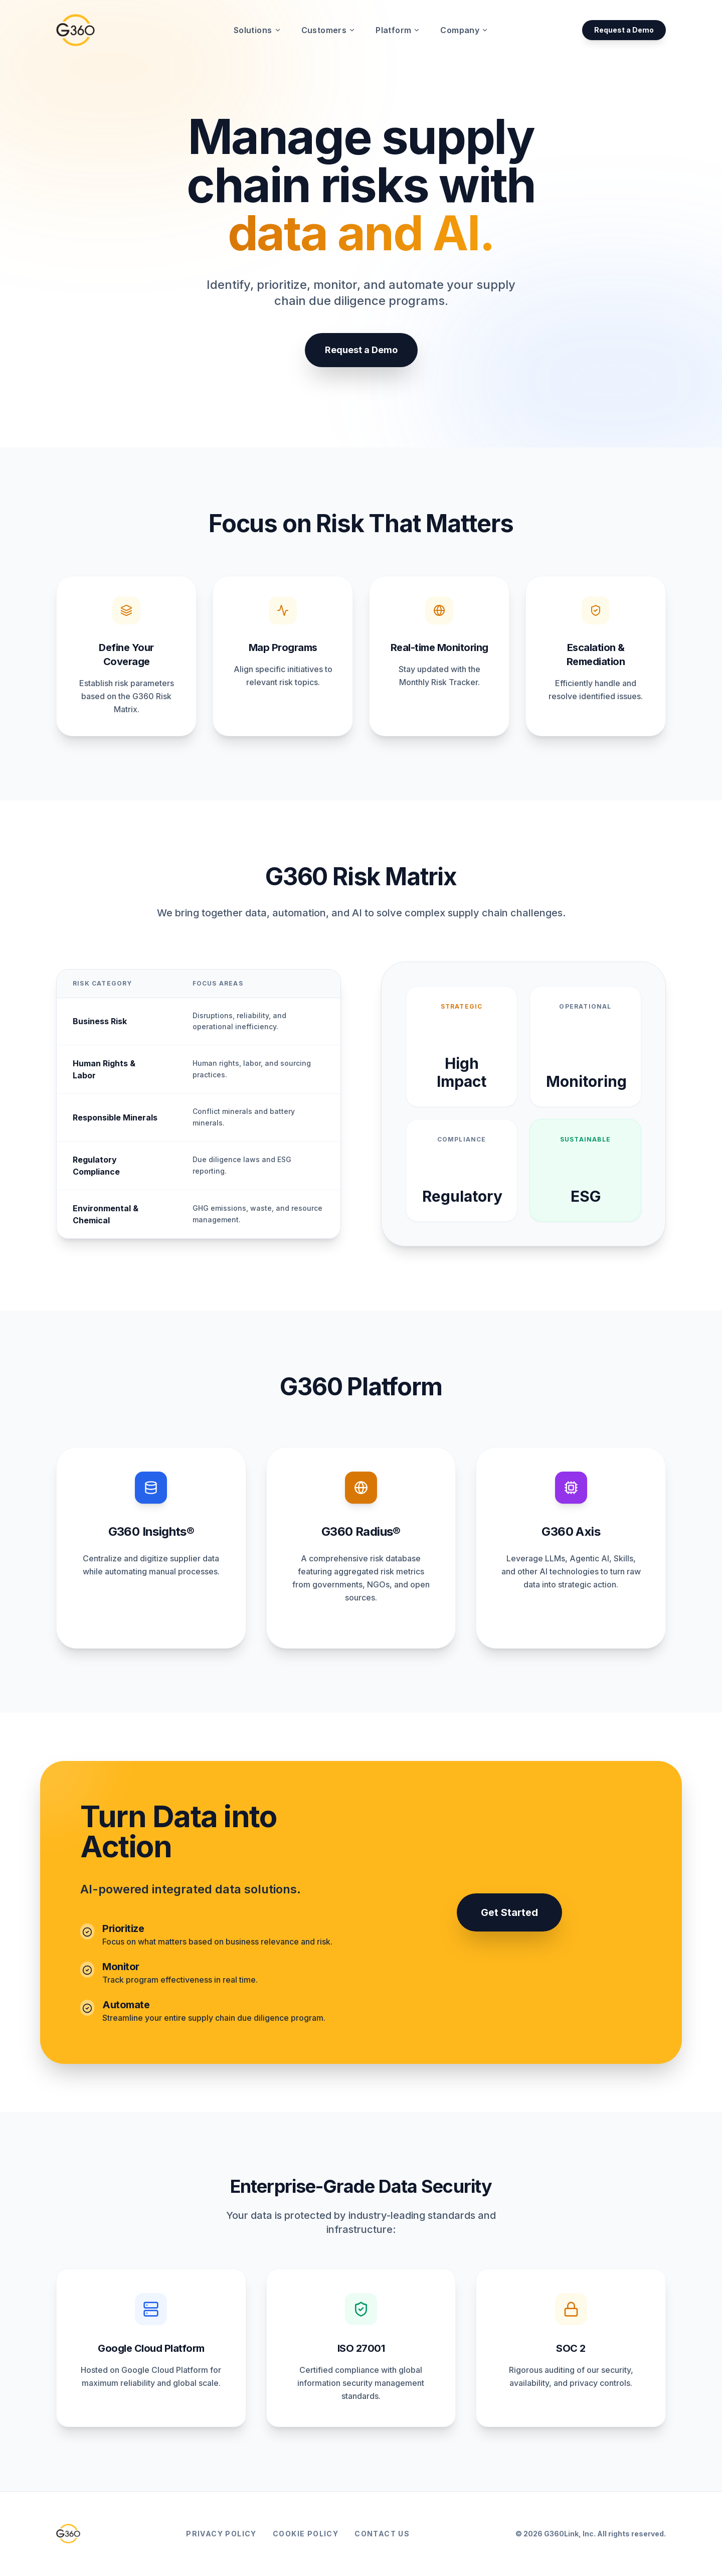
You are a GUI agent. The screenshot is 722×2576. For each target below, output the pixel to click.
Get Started (509, 1912)
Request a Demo (624, 30)
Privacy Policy (221, 2533)
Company (464, 30)
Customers (328, 30)
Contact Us (382, 2533)
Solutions (257, 30)
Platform (398, 30)
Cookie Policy (305, 2533)
